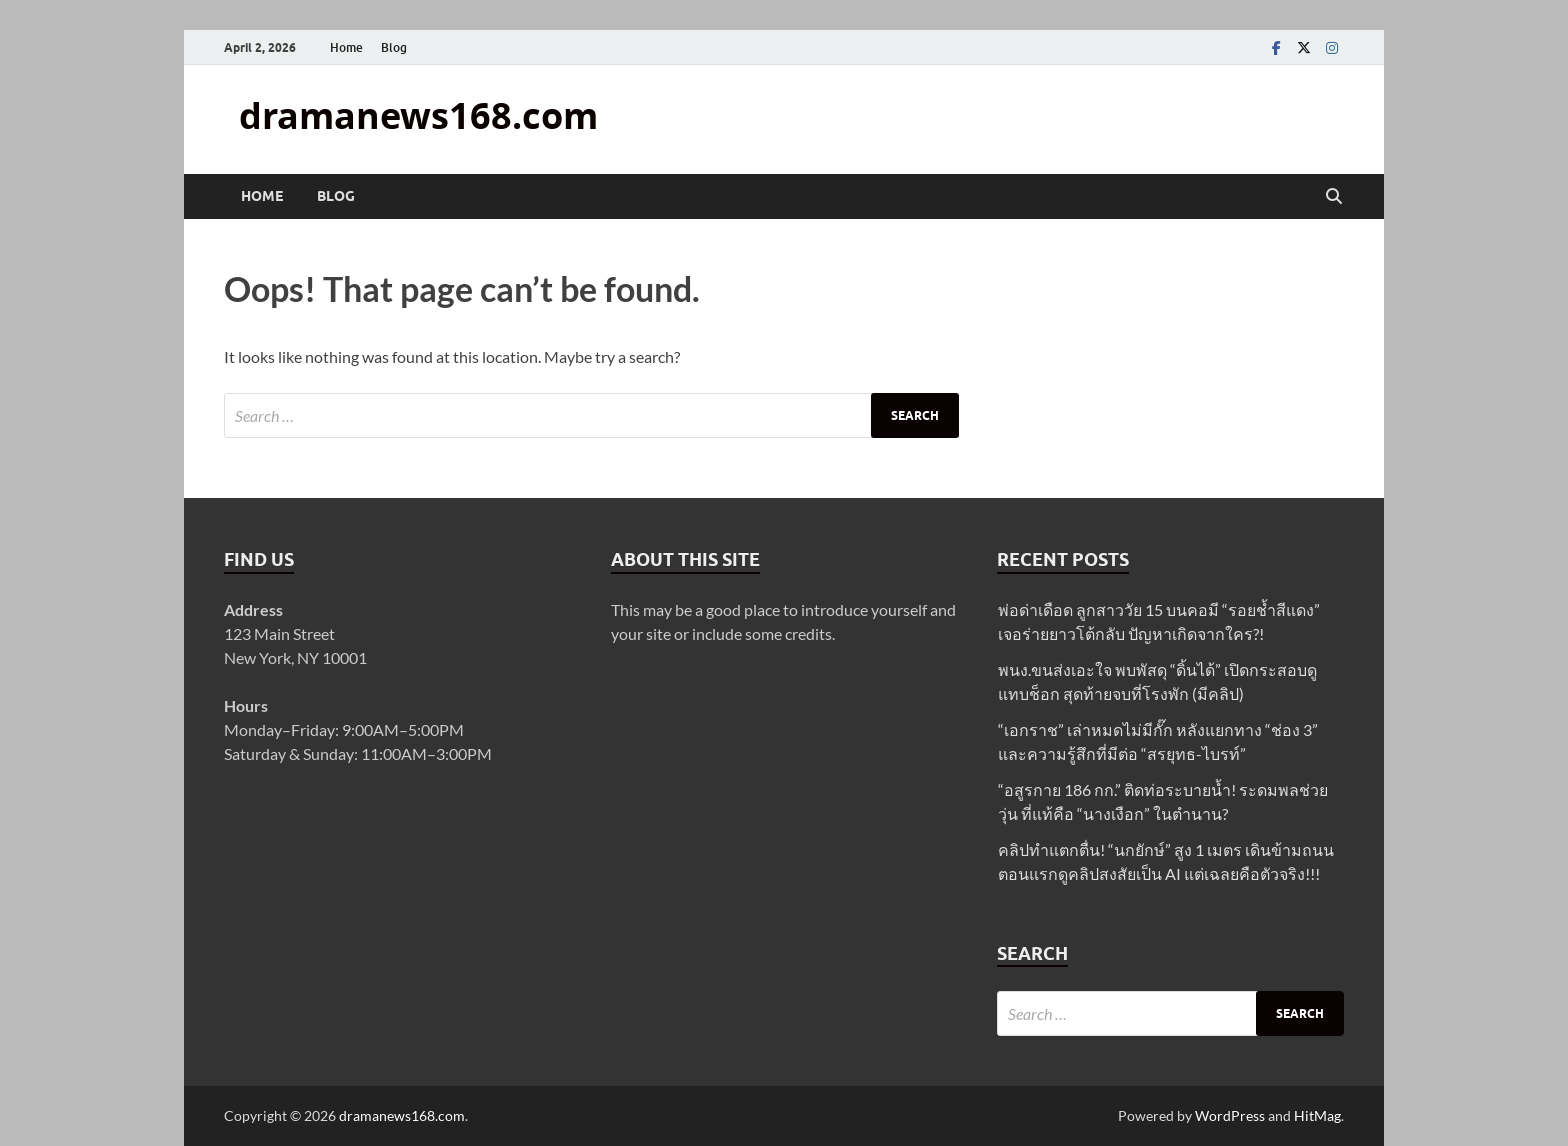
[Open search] (1334, 197)
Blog (394, 47)
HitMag (1317, 1115)
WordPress (1230, 1115)
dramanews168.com (418, 115)
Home (346, 47)
